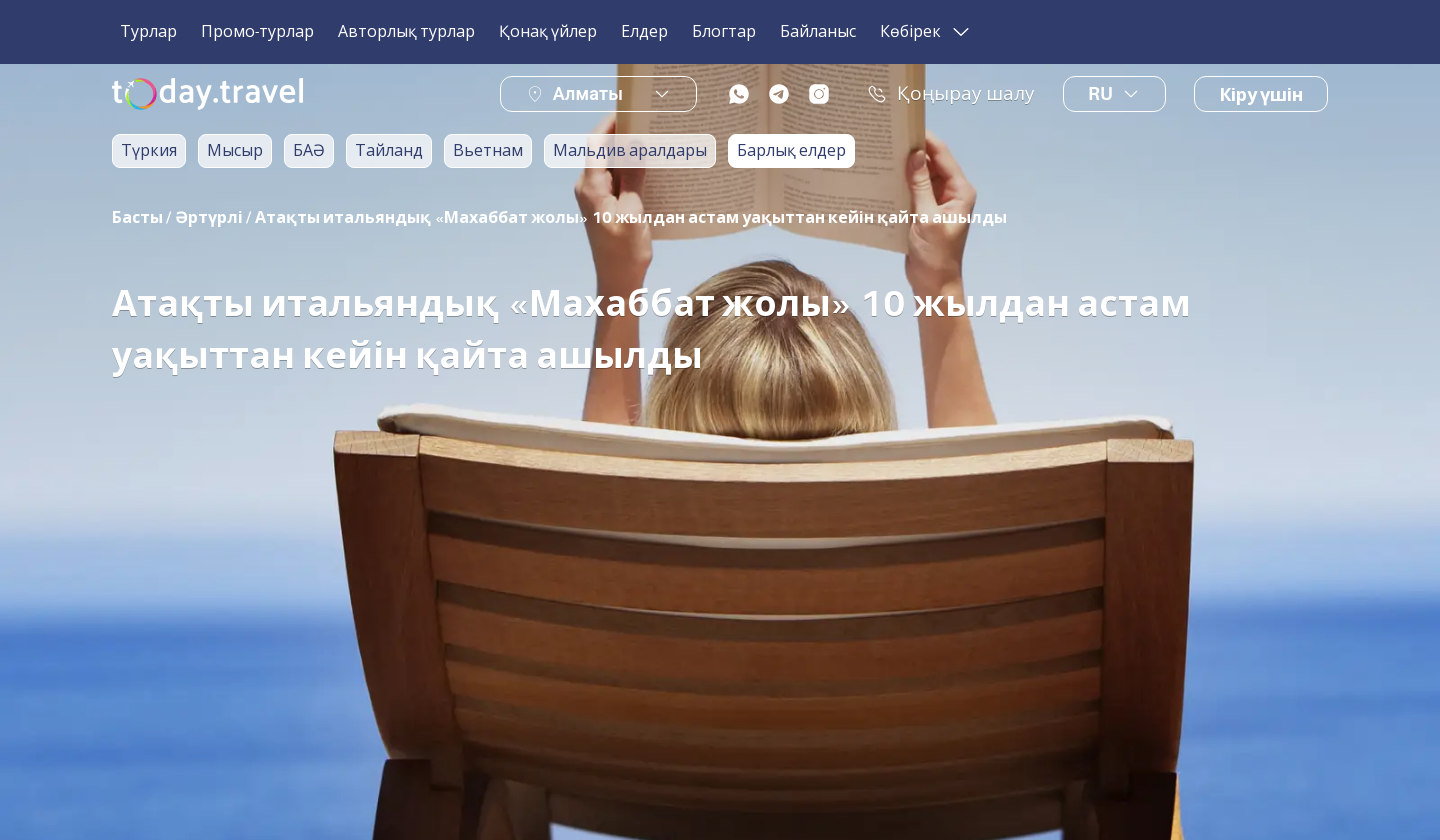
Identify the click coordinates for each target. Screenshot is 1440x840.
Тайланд (389, 151)
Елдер (644, 32)
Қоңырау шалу (951, 94)
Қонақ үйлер (548, 32)
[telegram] (779, 94)
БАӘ (309, 151)
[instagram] (819, 94)
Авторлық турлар (406, 32)
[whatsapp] (739, 94)
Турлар (148, 32)
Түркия (149, 151)
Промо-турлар (257, 32)
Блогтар (724, 32)
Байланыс (818, 32)
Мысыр (235, 151)
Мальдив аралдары (630, 151)
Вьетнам (488, 151)
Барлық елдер (791, 151)
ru (1114, 94)
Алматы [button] (588, 93)
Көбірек (926, 32)
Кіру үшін (1261, 95)
